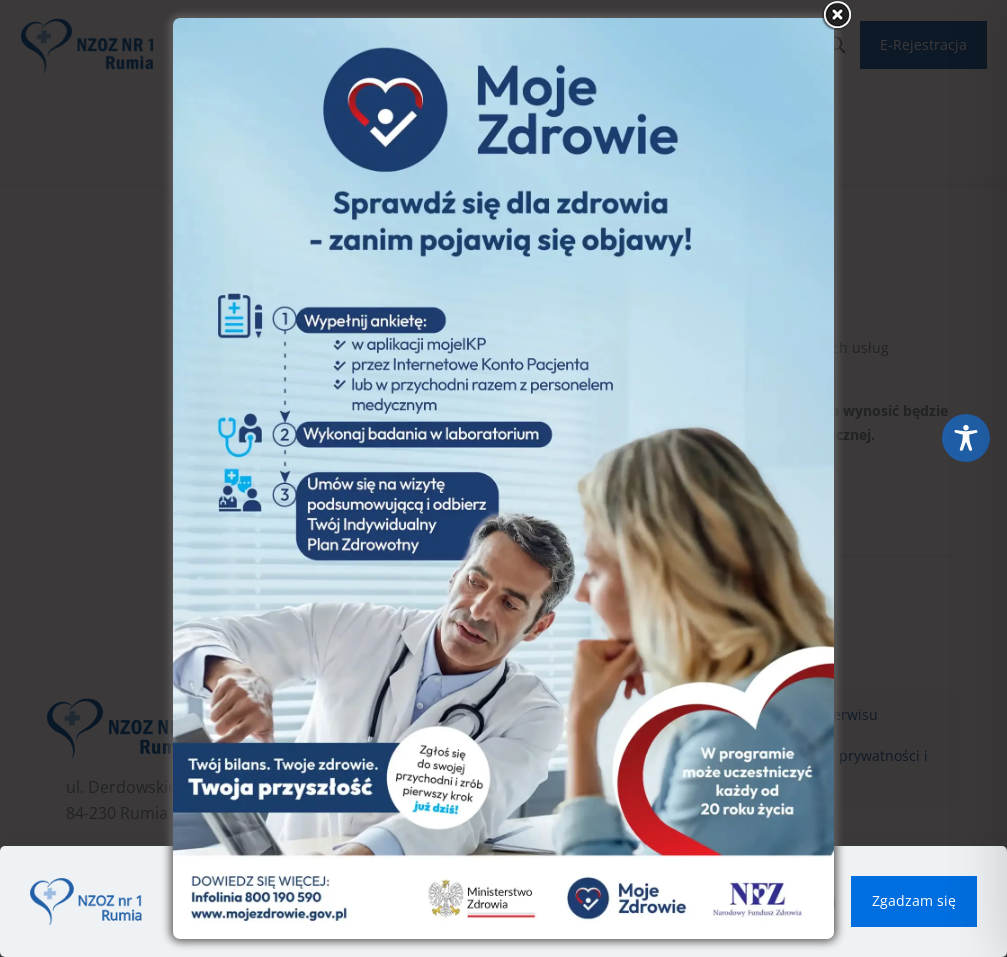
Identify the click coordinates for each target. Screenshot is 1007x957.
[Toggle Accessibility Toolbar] (966, 438)
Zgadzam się (914, 900)
